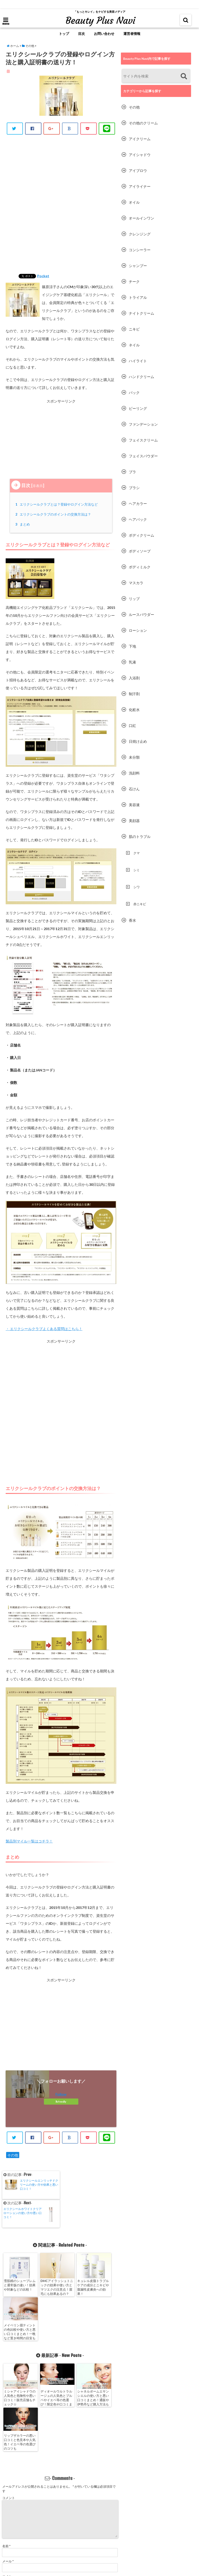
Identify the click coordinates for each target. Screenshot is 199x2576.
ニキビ (134, 329)
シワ (136, 887)
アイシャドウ (140, 154)
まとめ (23, 524)
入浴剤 (134, 678)
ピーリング (138, 408)
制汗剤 (134, 694)
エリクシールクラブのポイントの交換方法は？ (54, 514)
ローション (138, 630)
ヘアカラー (138, 503)
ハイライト (138, 361)
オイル (134, 202)
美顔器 (134, 820)
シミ (136, 870)
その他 (12, 2155)
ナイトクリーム (141, 313)
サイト (7, 2489)
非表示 (38, 486)
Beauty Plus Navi (90, 2569)
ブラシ (134, 487)
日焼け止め (138, 741)
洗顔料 (134, 773)
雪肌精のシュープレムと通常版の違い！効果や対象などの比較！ (16, 2287)
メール (8, 2473)
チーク (134, 281)
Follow (61, 2094)
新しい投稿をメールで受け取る (28, 2524)
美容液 (134, 805)
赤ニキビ (139, 904)
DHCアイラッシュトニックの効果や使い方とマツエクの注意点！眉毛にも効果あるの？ (46, 2289)
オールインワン (141, 218)
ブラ (132, 472)
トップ (64, 33)
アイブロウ (138, 170)
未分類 (134, 757)
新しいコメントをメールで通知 (28, 2517)
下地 (132, 646)
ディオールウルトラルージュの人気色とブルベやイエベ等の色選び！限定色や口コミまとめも (45, 2358)
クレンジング (140, 234)
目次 (81, 33)
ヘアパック (138, 519)
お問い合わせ (104, 33)
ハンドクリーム (141, 376)
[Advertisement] (61, 175)
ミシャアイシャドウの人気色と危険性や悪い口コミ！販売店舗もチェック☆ (16, 2355)
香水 (132, 920)
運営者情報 (131, 33)
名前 (6, 2458)
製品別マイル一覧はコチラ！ (29, 1841)
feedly (61, 2101)
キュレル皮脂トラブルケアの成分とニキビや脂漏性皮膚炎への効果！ (74, 2287)
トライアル (138, 297)
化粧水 (134, 709)
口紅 (132, 725)
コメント (8, 2410)
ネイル (134, 345)
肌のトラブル (140, 836)
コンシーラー (140, 250)
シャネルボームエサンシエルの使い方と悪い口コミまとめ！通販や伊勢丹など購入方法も (74, 2355)
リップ (134, 598)
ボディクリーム (141, 535)
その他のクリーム (143, 123)
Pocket (43, 276)
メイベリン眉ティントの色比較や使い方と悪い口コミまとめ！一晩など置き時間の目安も (103, 2289)
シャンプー (138, 265)
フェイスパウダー (143, 456)
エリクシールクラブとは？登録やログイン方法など (57, 504)
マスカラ (136, 583)
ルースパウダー (141, 614)
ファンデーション (143, 424)
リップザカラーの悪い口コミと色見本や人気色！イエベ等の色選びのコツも (103, 2355)
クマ (136, 853)
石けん (134, 789)
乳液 (132, 662)
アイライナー (140, 186)
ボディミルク (140, 567)
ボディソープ (140, 551)
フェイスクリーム (143, 440)
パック (134, 392)
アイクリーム (140, 139)
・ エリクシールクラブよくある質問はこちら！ (44, 1329)
